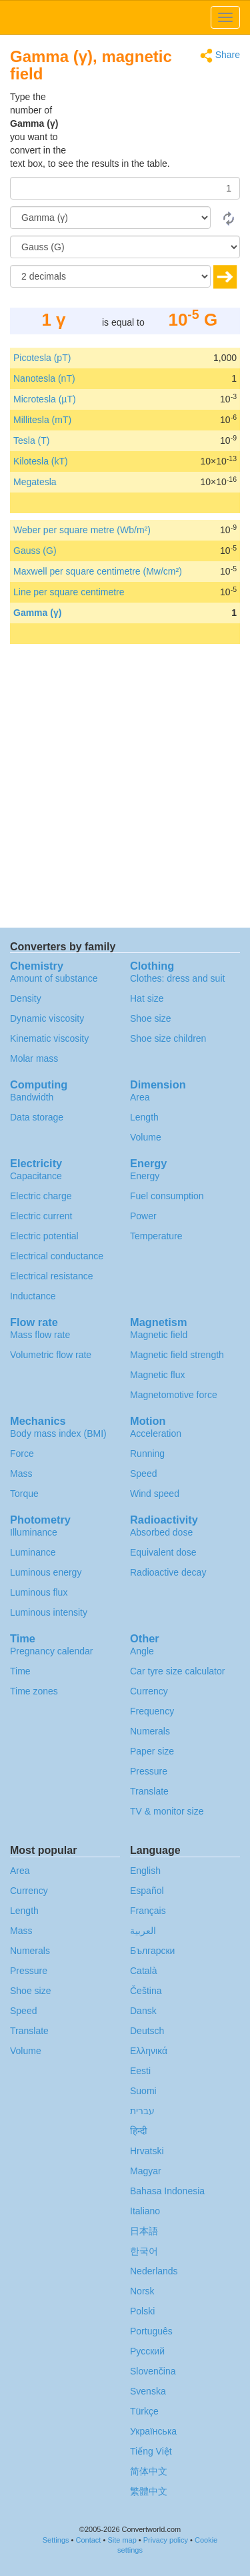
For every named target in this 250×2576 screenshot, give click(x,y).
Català (143, 1970)
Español (147, 1890)
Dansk (143, 2010)
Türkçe (144, 2411)
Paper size (152, 1751)
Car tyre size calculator (177, 1671)
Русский (147, 2351)
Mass (21, 1473)
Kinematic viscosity (49, 1038)
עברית (142, 2111)
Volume (145, 1137)
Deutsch (147, 2030)
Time (20, 1671)
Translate (149, 1791)
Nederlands (154, 2271)
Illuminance (33, 1532)
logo (125, 17)
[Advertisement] (156, 123)
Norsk (142, 2291)
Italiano (145, 2211)
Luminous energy (45, 1572)
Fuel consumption (167, 1196)
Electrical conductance (56, 1256)
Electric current (41, 1216)
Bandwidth (31, 1097)
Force (22, 1453)
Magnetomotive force (173, 1394)
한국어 (144, 2251)
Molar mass (34, 1058)
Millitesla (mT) (42, 419)
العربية (143, 1930)
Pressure (148, 1771)
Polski (142, 2311)
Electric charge (41, 1196)
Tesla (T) (31, 440)
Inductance (33, 1296)
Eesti (140, 2070)
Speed (143, 1473)
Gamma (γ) (37, 612)
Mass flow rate (40, 1334)
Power (143, 1216)
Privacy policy (165, 2540)
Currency (149, 1691)
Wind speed (154, 1493)
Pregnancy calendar (51, 1651)
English (145, 1870)
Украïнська (153, 2431)
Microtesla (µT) (44, 399)
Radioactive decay (168, 1572)
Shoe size (150, 1018)
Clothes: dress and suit (177, 978)
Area (140, 1097)
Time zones (34, 1691)
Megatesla (35, 481)
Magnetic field (158, 1334)
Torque (24, 1493)
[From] (110, 217)
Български (152, 1950)
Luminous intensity (48, 1612)
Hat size (147, 998)
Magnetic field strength (177, 1354)
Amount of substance (54, 978)
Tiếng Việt (151, 2451)
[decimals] (110, 276)
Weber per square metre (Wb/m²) (82, 530)
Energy (144, 1176)
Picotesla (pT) (42, 357)
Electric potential (44, 1236)
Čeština (145, 1990)
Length (144, 1117)
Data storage (36, 1117)
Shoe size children (168, 1038)
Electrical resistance (51, 1276)
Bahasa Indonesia (167, 2191)
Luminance (33, 1552)
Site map (121, 2540)
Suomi (143, 2090)
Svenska (148, 2391)
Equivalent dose (163, 1552)
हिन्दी (138, 2131)
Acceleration (155, 1433)
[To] (125, 247)
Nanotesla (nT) (44, 378)
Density (25, 998)
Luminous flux (38, 1592)
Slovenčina (153, 2371)
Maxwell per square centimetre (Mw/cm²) (97, 571)
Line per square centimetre (69, 592)
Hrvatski (147, 2151)
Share (220, 56)
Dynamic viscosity (47, 1018)
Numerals (150, 1731)
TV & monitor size (166, 1811)
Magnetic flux (157, 1374)
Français (148, 1910)
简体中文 (148, 2471)
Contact (88, 2540)
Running (147, 1453)
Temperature (156, 1236)
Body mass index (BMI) (58, 1433)
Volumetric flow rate (50, 1354)
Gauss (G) (35, 550)
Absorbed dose (161, 1532)
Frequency (152, 1711)
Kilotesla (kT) (40, 461)
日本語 (144, 2231)
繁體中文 (148, 2491)
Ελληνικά (148, 2050)
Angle (142, 1651)
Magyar (145, 2171)
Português (151, 2331)
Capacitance (36, 1176)
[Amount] (125, 188)
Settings (56, 2540)
